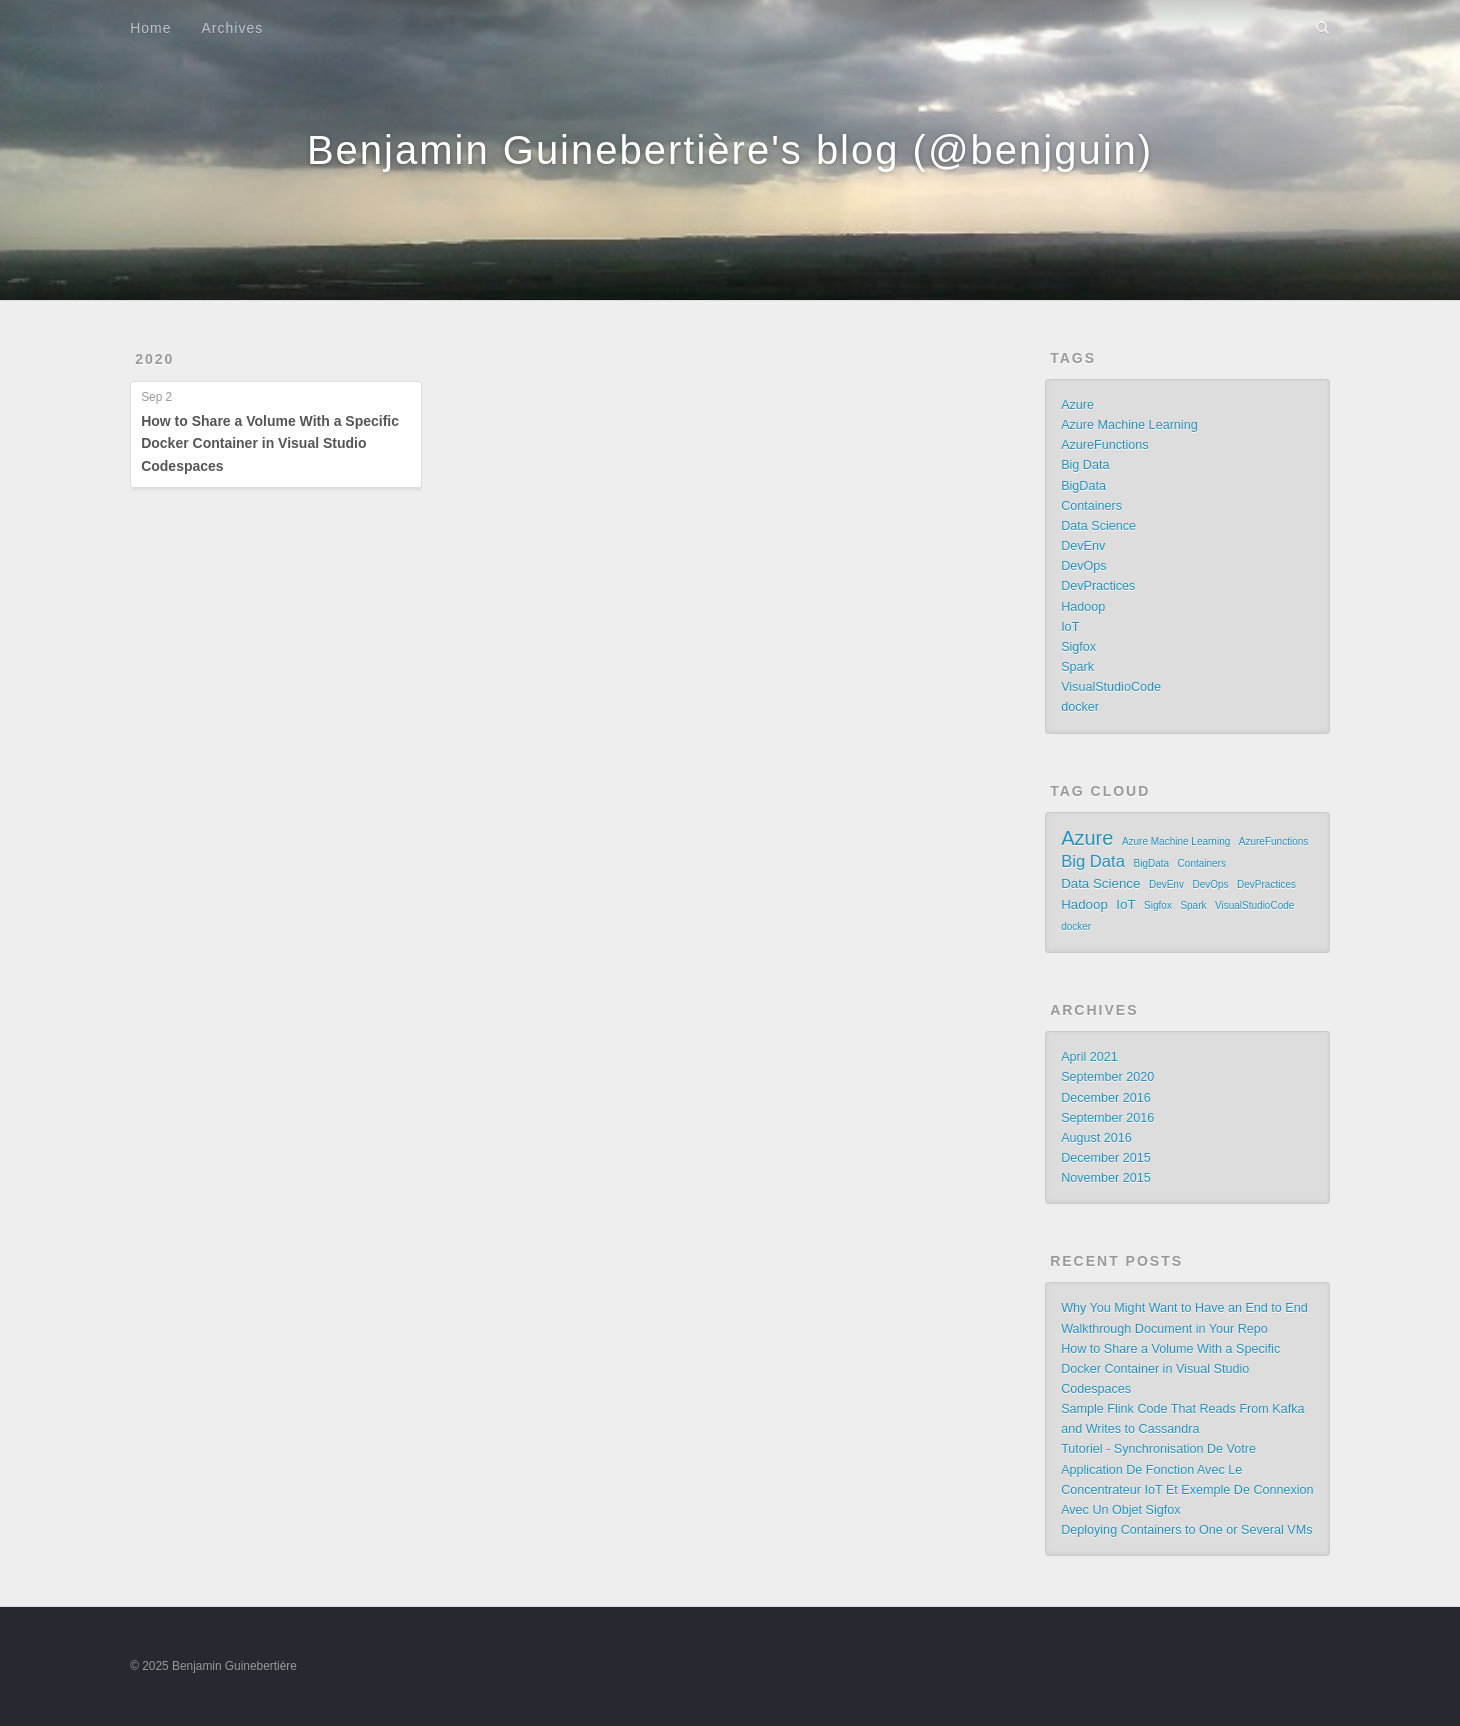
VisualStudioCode (1111, 687)
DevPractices (1098, 586)
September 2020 (1107, 1077)
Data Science (1098, 526)
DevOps (1084, 566)
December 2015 (1106, 1158)
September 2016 (1107, 1118)
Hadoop (1083, 607)
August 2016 (1096, 1138)
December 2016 (1106, 1098)
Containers (1091, 506)
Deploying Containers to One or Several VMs (1186, 1530)
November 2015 (1106, 1178)
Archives (233, 28)
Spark (1077, 667)
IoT (1070, 627)
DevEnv (1083, 546)
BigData (1083, 486)
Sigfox (1078, 647)
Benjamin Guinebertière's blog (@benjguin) (730, 150)
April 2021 (1089, 1057)
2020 (154, 359)
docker (1080, 707)
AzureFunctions (1105, 445)
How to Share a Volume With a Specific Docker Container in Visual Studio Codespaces (270, 443)
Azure (1077, 405)
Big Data (1085, 465)
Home (150, 28)
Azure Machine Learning (1129, 425)
